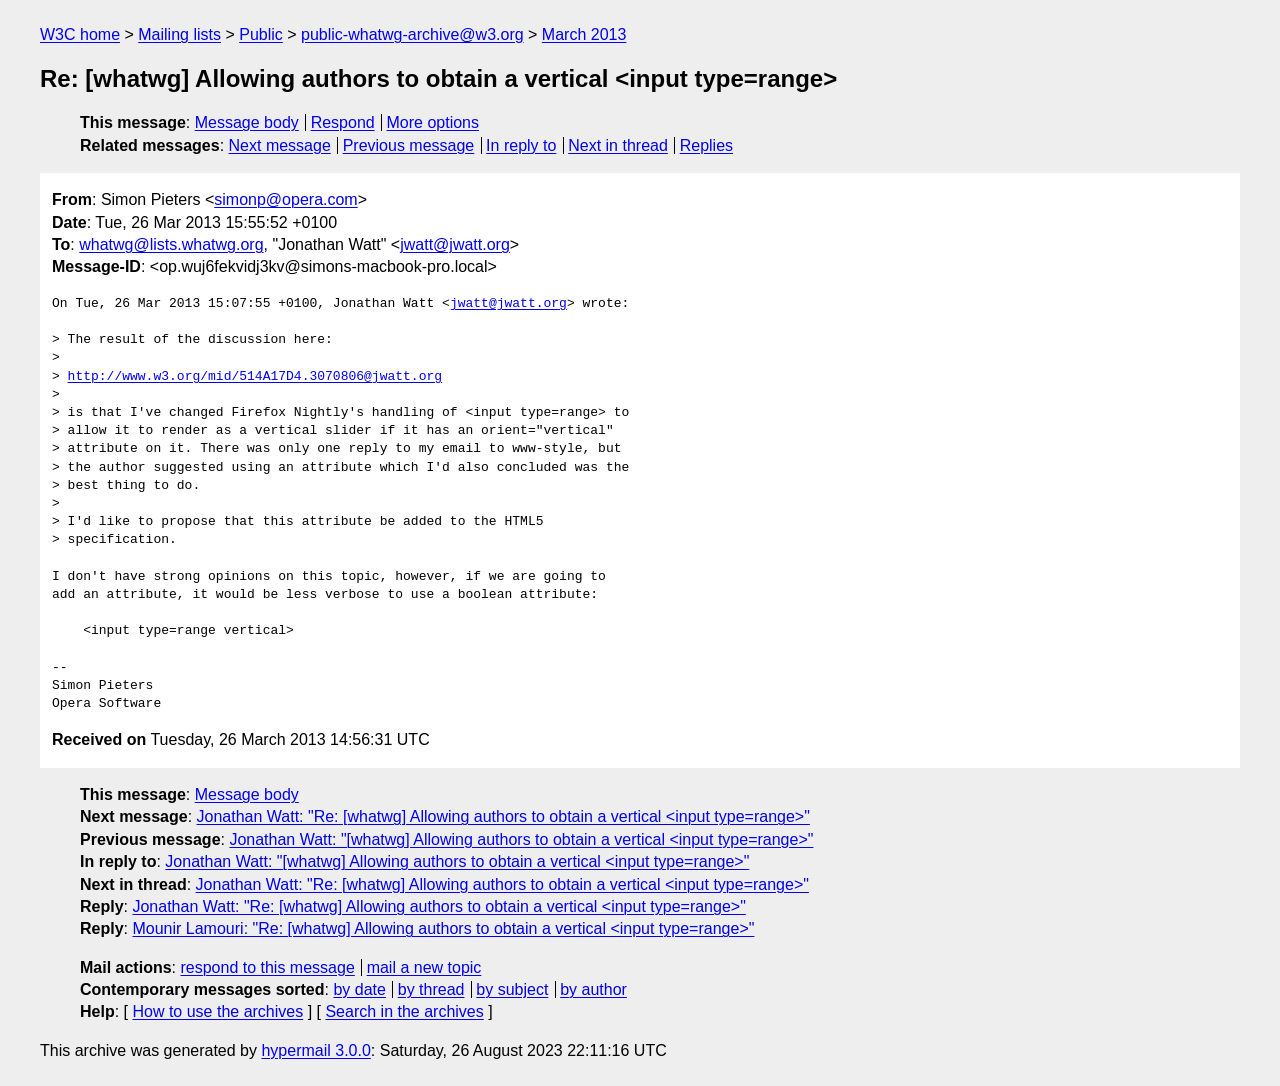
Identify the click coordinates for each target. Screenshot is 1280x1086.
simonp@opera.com (285, 199)
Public (261, 34)
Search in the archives (404, 1011)
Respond (343, 122)
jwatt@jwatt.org (455, 244)
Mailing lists (179, 34)
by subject (512, 989)
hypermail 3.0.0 (315, 1050)
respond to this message (267, 967)
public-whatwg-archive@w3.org (412, 34)
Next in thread (618, 145)
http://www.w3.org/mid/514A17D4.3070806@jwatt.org (255, 377)
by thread (431, 989)
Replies (706, 145)
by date (359, 989)
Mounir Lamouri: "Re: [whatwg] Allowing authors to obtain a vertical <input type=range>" (443, 928)
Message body (247, 122)
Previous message (409, 145)
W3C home (80, 34)
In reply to (521, 145)
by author (593, 989)
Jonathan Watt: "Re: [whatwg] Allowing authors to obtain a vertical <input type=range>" (503, 816)
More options (433, 122)
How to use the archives (217, 1011)
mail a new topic (424, 967)
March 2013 (584, 34)
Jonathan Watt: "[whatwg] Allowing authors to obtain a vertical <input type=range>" (521, 839)
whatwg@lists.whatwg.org (171, 244)
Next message (280, 145)
